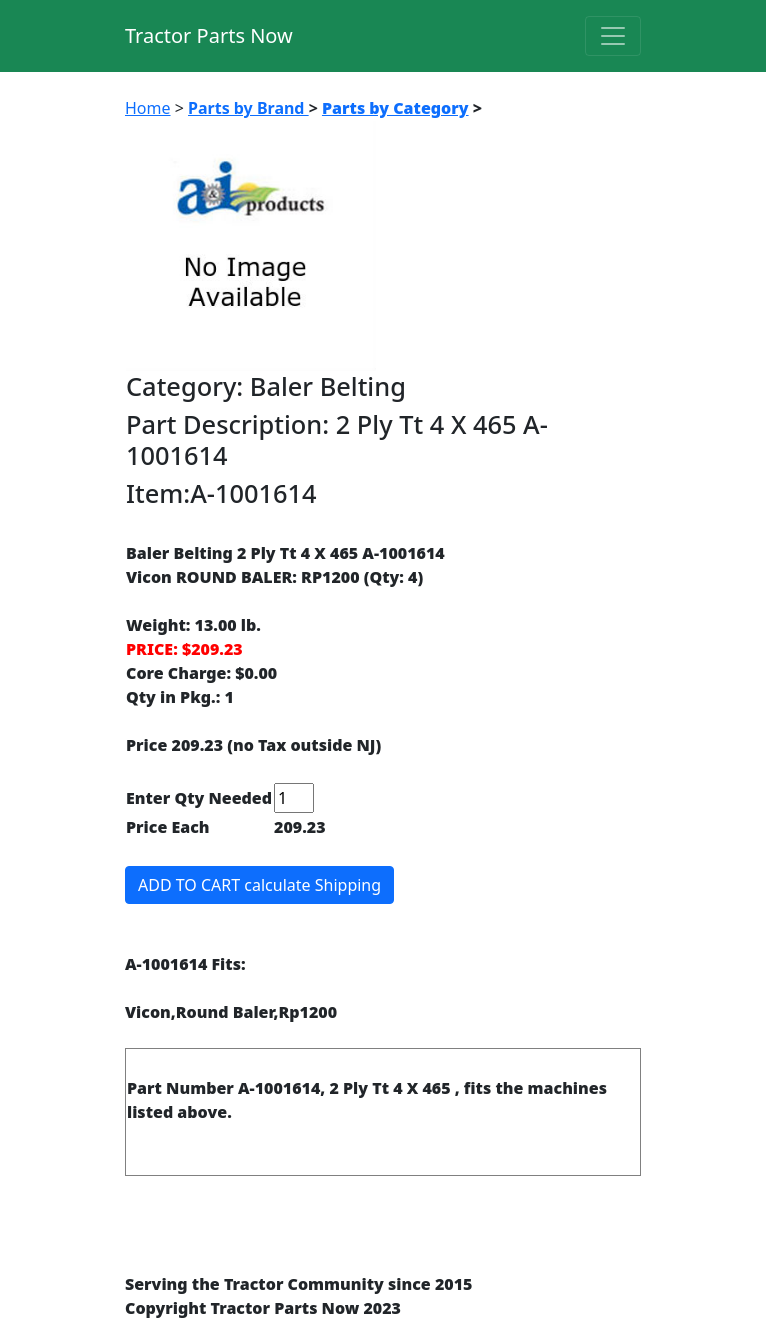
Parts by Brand (248, 108)
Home (148, 108)
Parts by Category (395, 108)
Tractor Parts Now (209, 35)
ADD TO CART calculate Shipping (259, 885)
